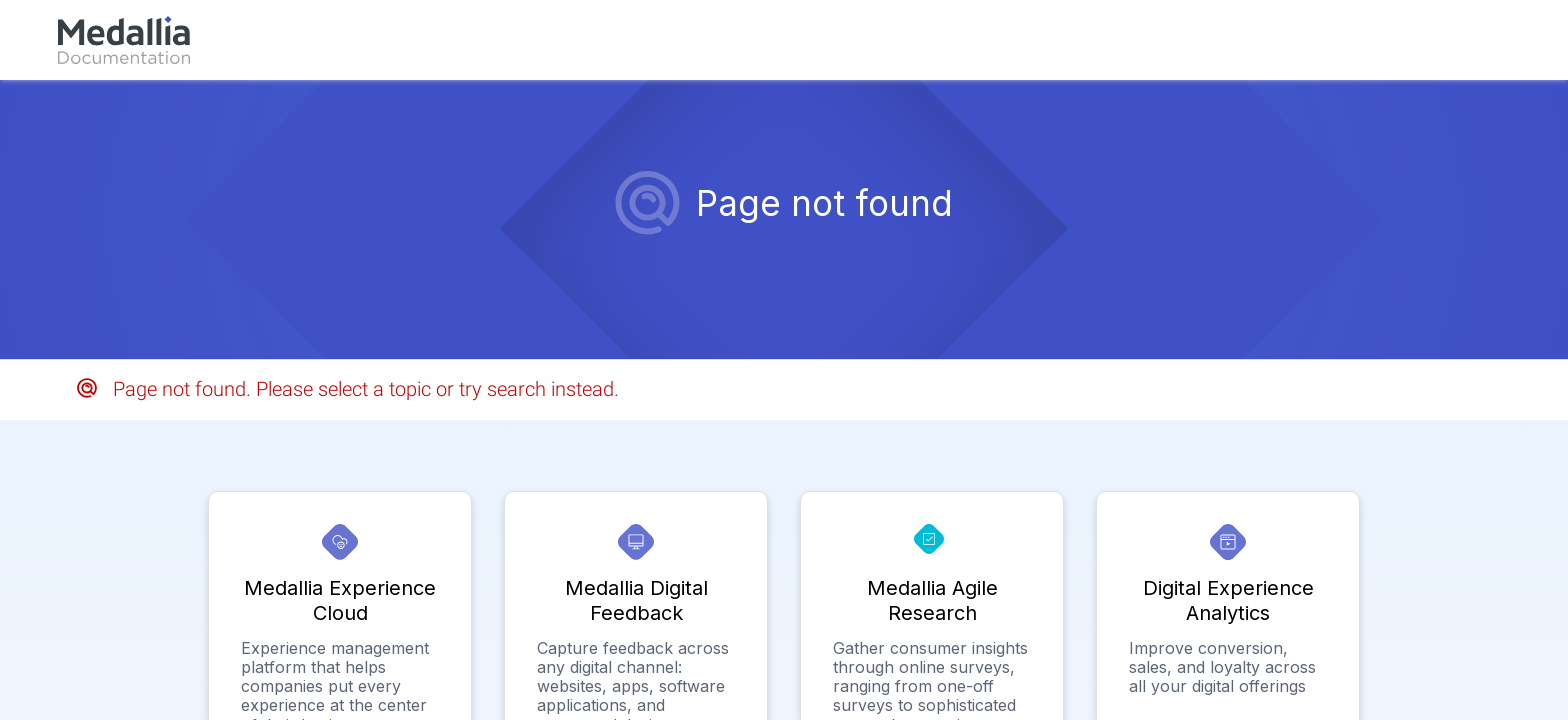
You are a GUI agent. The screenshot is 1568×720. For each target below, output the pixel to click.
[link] (124, 40)
